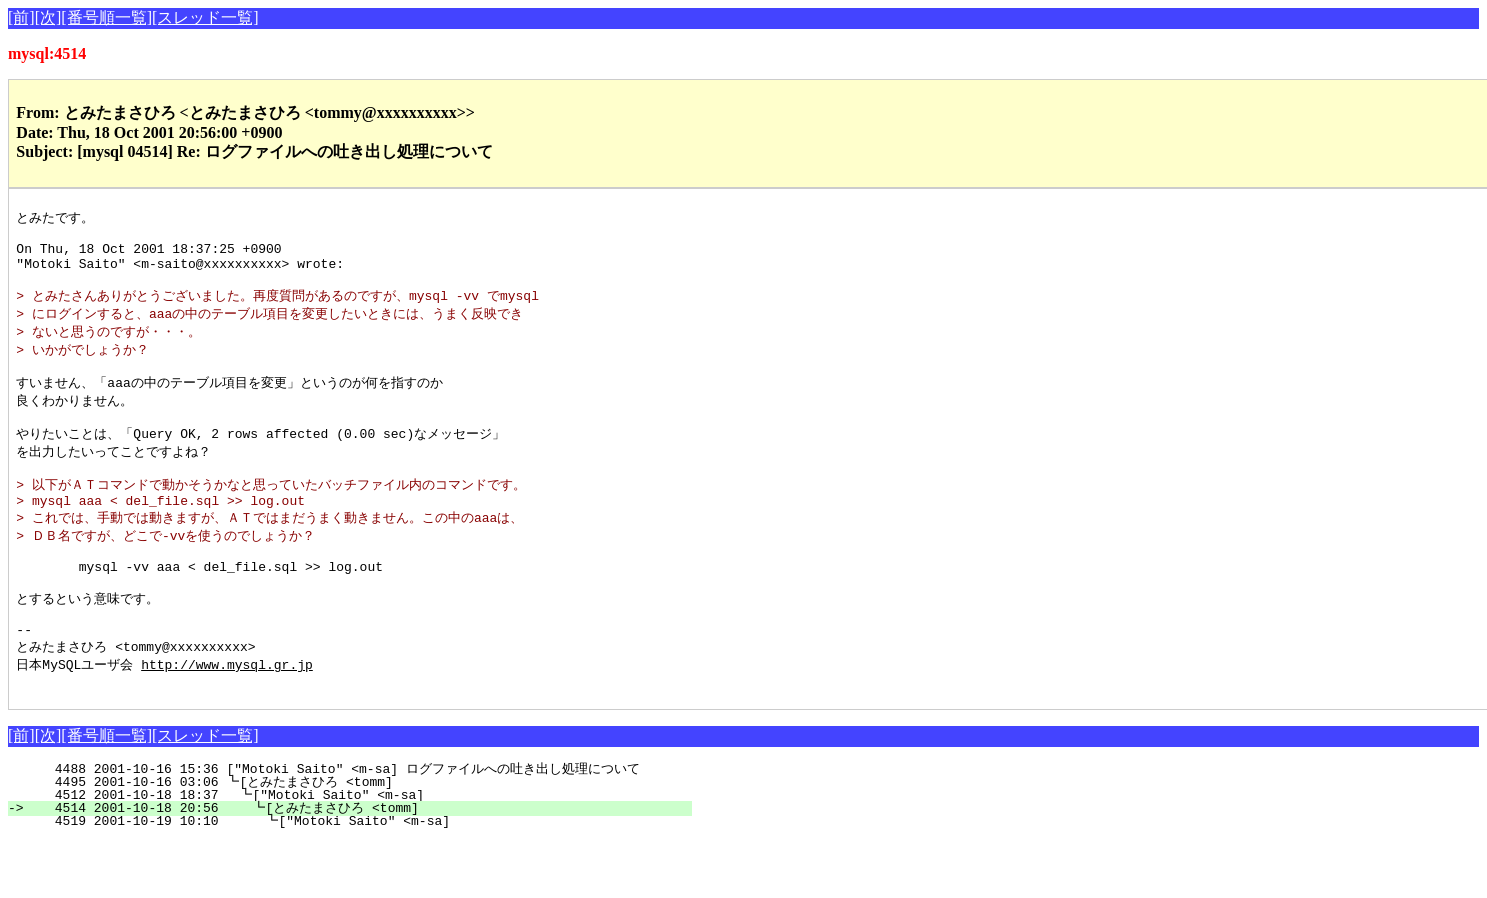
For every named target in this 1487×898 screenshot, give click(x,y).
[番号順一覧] (106, 17)
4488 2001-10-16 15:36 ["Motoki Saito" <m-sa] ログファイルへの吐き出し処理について (351, 826)
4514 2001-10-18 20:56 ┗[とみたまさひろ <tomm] (358, 865)
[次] (48, 17)
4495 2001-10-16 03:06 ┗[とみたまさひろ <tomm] (361, 839)
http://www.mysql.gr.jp (227, 718)
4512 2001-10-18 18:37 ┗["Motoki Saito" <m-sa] (369, 852)
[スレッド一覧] (205, 17)
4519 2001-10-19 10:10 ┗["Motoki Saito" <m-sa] (366, 878)
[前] (21, 17)
